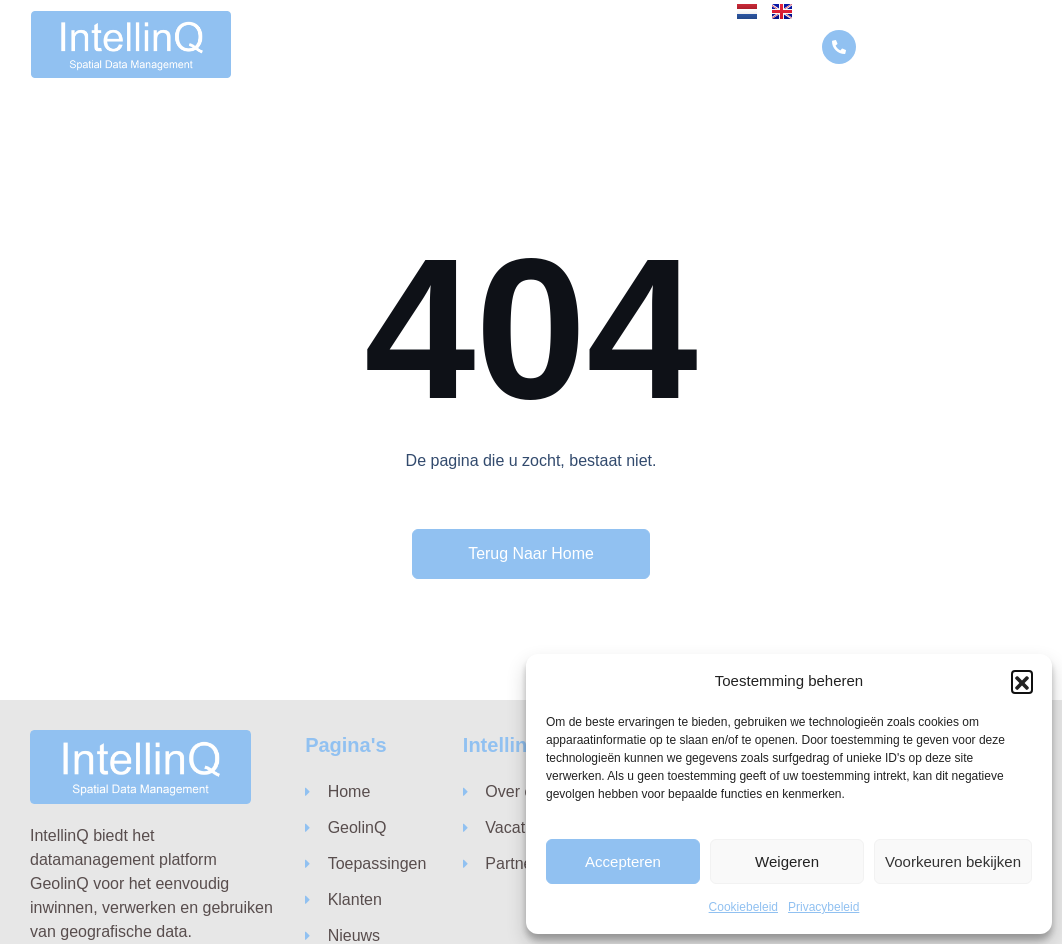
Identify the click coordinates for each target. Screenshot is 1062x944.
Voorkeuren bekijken (953, 861)
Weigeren (787, 861)
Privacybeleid (823, 907)
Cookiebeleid (743, 907)
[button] (1022, 681)
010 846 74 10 (916, 45)
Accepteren (623, 861)
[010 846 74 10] (840, 46)
